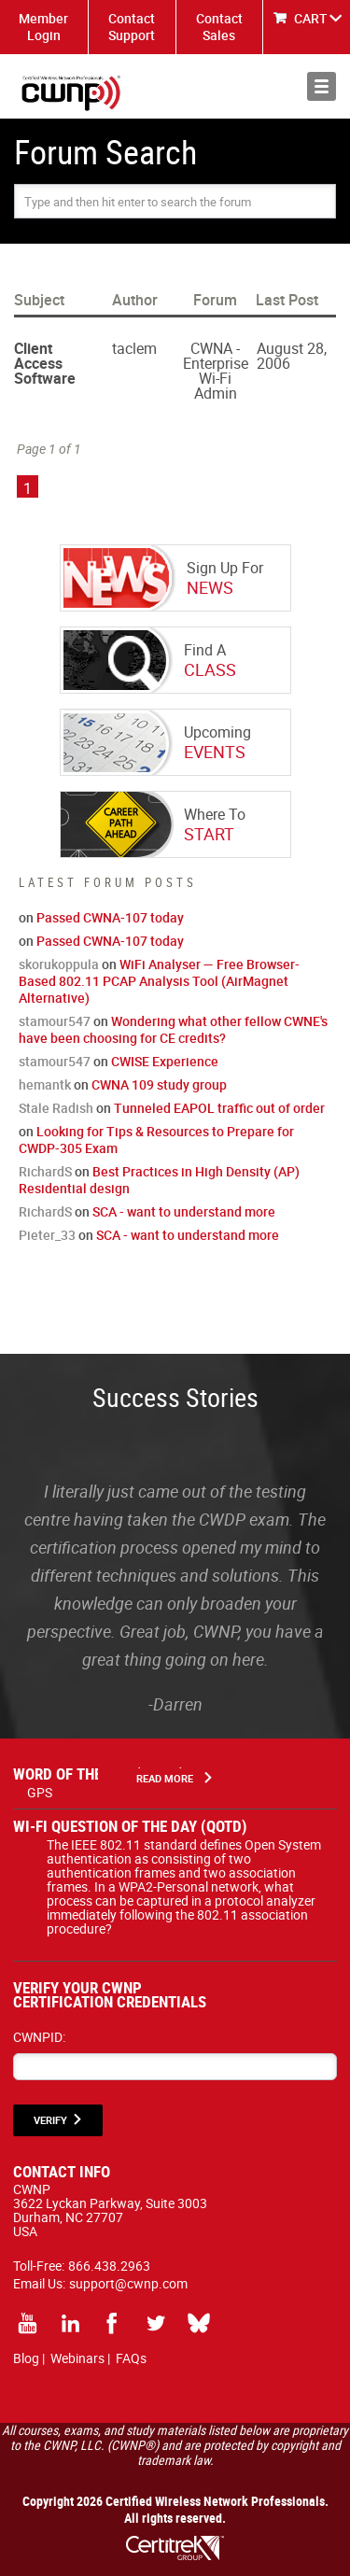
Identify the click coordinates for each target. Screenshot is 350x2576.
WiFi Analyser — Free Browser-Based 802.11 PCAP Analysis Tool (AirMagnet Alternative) (159, 980)
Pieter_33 (47, 1235)
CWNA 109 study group (159, 1084)
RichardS (45, 1171)
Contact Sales (219, 26)
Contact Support (131, 26)
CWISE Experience (164, 1061)
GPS (39, 1792)
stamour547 (55, 1021)
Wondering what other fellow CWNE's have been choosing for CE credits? (173, 1029)
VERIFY (50, 2120)
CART (311, 18)
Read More (164, 1778)
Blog (26, 2358)
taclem (134, 348)
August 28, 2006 (292, 355)
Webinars (77, 2358)
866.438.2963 (109, 2265)
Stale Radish (56, 1108)
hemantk (45, 1084)
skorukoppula (59, 964)
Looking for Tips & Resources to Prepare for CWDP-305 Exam (156, 1139)
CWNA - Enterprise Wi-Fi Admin (215, 370)
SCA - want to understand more (183, 1211)
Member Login (43, 26)
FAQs (131, 2358)
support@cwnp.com (128, 2283)
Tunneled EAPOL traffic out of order (219, 1108)
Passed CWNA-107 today (110, 917)
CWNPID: (39, 2037)
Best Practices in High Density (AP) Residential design (159, 1179)
